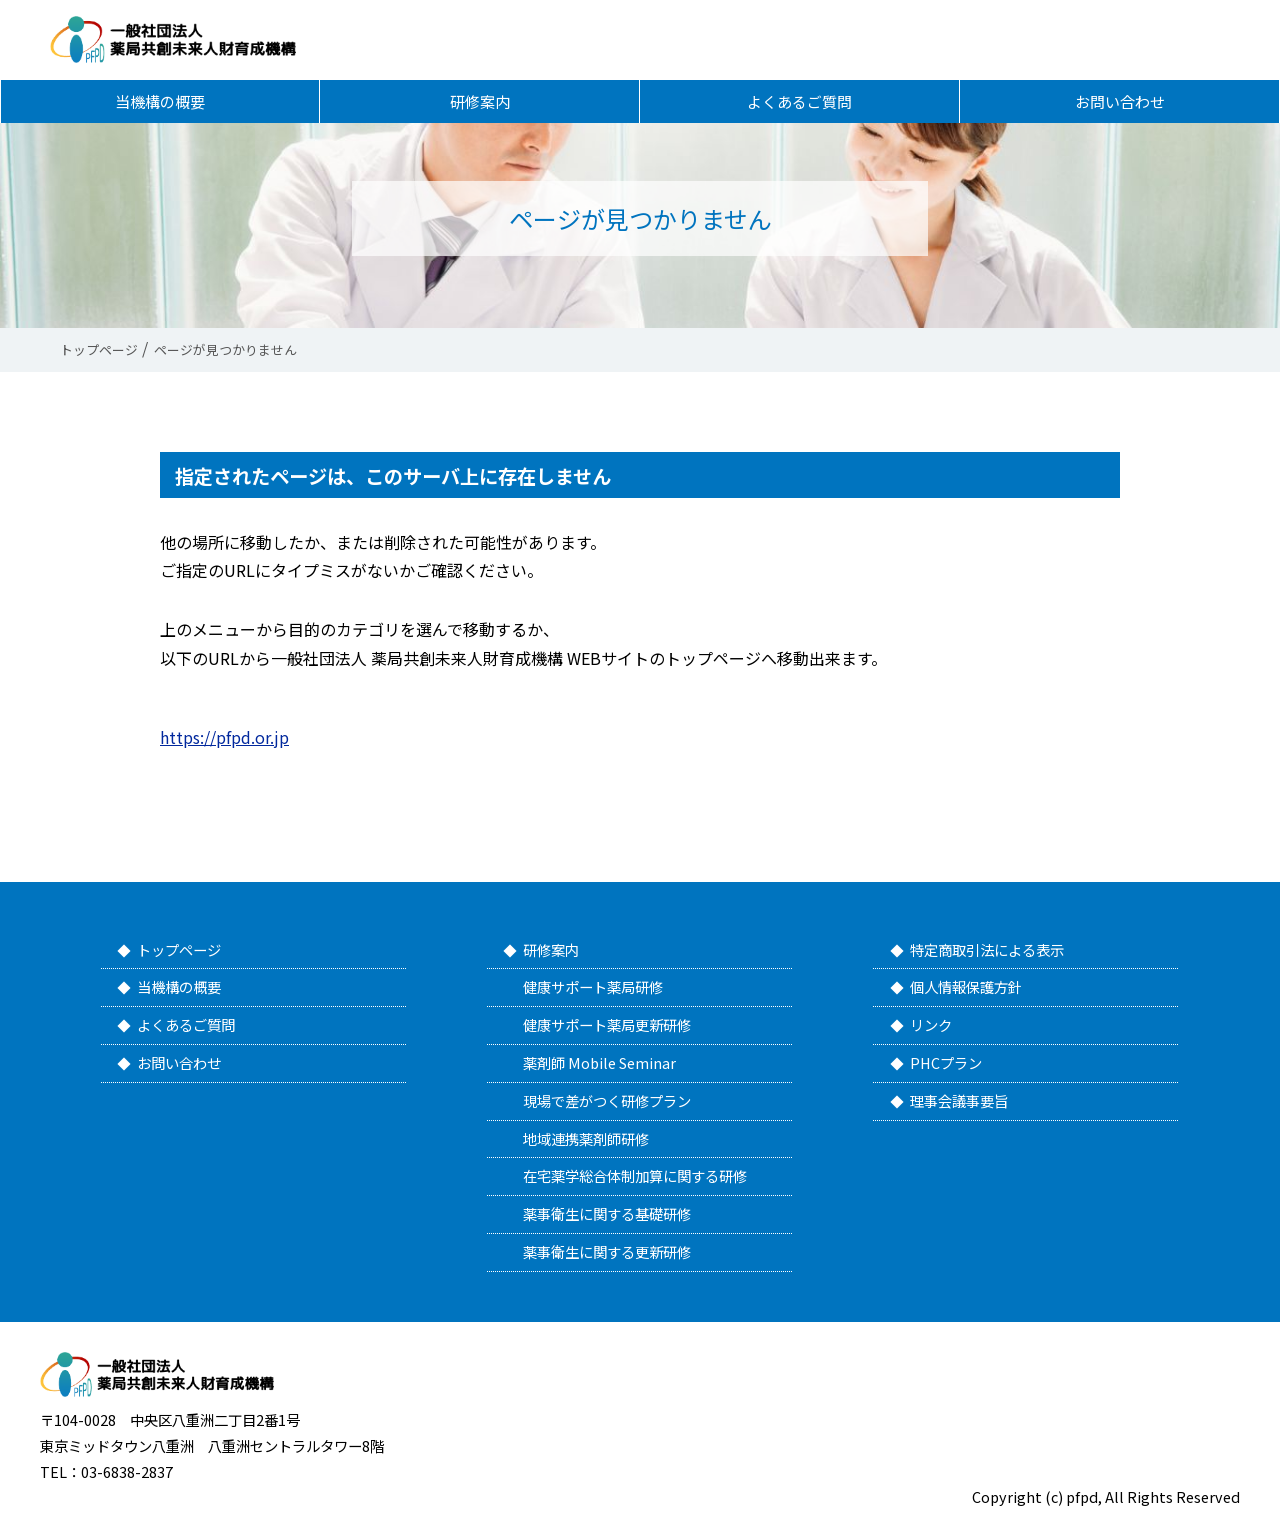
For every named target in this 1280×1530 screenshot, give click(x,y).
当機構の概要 (160, 107)
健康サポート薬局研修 (593, 986)
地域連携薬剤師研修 (586, 1138)
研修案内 (480, 107)
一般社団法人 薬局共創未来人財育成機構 (193, 41)
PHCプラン (946, 1062)
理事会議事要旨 (959, 1100)
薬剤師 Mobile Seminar (599, 1062)
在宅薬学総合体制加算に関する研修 (635, 1175)
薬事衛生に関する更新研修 (607, 1251)
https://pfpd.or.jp (224, 737)
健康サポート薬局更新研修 (607, 1024)
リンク (931, 1024)
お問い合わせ (1120, 107)
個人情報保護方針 (966, 986)
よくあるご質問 (800, 107)
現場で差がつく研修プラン (607, 1100)
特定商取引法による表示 (987, 949)
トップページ (179, 949)
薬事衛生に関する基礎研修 (607, 1213)
